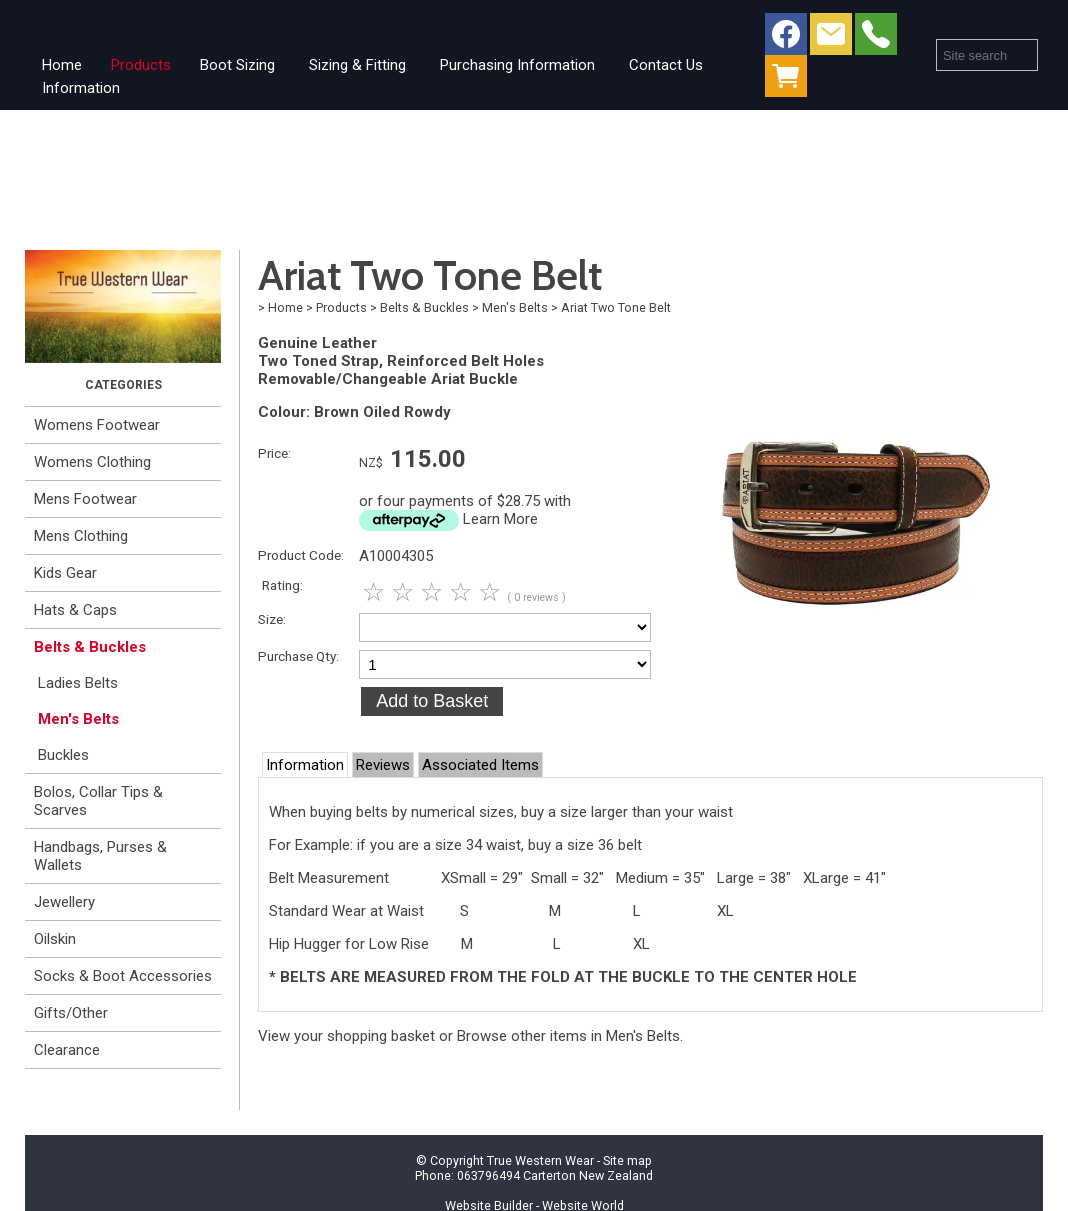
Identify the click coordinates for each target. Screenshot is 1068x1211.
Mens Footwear (85, 499)
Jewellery (64, 902)
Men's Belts (78, 719)
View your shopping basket (346, 1036)
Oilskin (55, 939)
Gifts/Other (71, 1013)
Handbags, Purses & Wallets (100, 856)
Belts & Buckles (90, 647)
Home (62, 65)
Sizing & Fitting (357, 65)
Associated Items (480, 765)
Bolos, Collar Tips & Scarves (98, 801)
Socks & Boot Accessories (123, 976)
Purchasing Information (517, 65)
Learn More (500, 519)
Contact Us (666, 65)
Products (141, 65)
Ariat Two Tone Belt (616, 307)
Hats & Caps (75, 610)
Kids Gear (65, 573)
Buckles (63, 755)
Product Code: (301, 555)
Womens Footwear (97, 425)
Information (81, 88)
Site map (627, 1160)
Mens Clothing (81, 536)
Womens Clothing (92, 462)
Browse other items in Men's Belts (568, 1036)
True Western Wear (540, 1160)
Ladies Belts (78, 683)
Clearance (67, 1050)
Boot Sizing (237, 65)
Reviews (383, 765)
